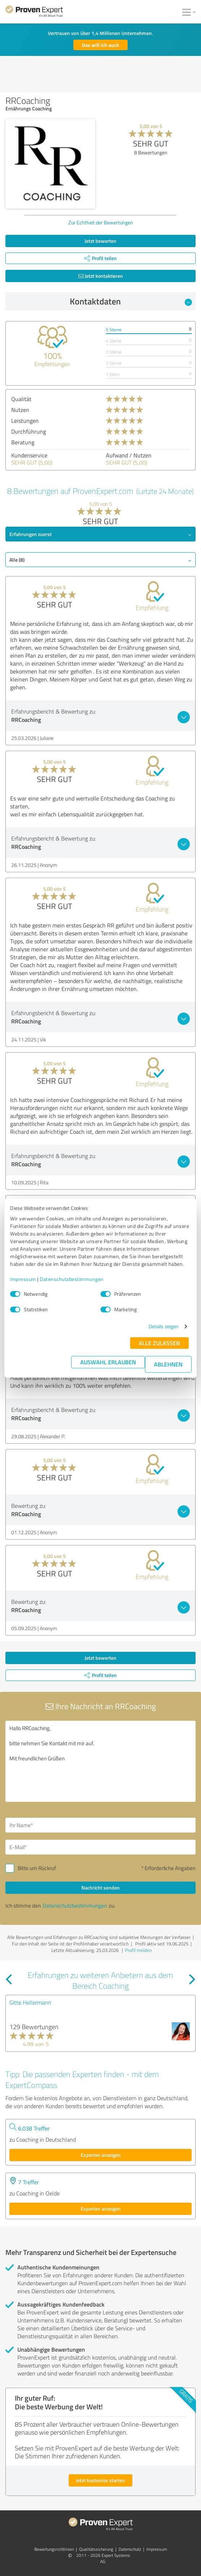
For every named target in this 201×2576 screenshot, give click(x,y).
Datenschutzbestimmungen (72, 1279)
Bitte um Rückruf (37, 1868)
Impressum (23, 1279)
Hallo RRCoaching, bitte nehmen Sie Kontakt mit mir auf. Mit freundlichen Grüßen (100, 1761)
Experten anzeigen (101, 2154)
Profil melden (138, 1950)
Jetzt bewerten (100, 240)
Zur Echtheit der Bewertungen (100, 222)
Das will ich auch (100, 45)
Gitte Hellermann (30, 2002)
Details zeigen (164, 1326)
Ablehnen (168, 1364)
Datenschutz (130, 2549)
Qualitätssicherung (96, 2549)
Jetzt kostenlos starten (100, 2480)
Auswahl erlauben (108, 1362)
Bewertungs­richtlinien (54, 2549)
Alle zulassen (159, 1343)
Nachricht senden (100, 1887)
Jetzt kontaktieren (100, 275)
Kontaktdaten (131, 301)
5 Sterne (113, 329)
